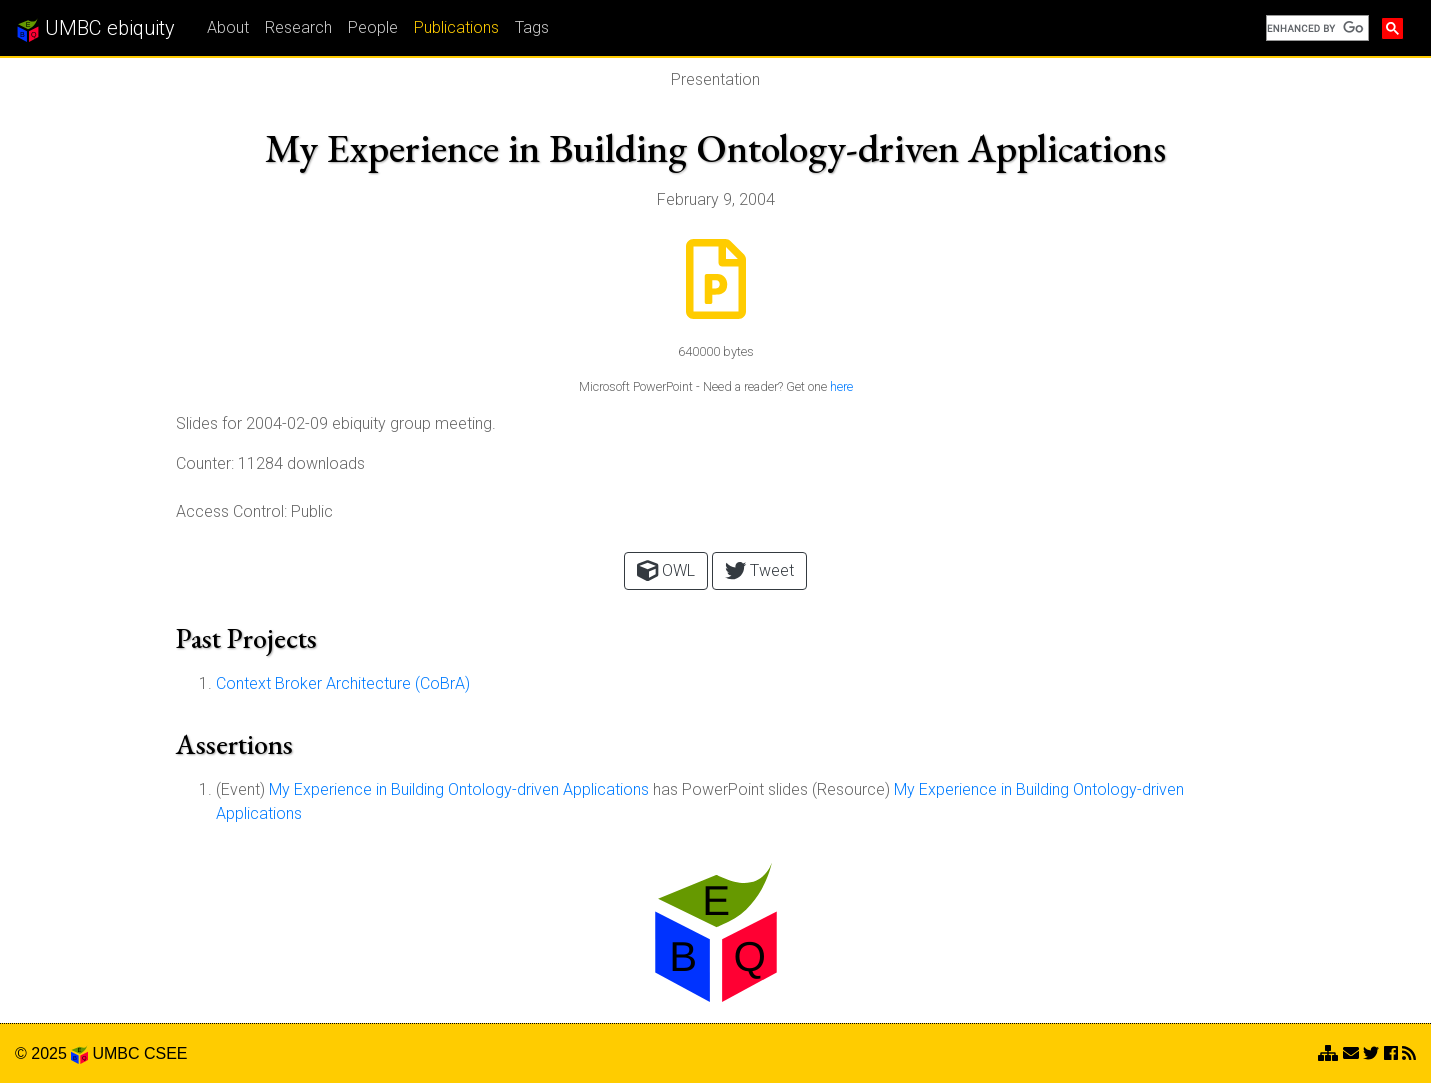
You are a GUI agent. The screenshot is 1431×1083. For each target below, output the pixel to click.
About (228, 27)
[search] (1315, 28)
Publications (456, 27)
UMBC (115, 1053)
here (841, 386)
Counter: (205, 463)
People (373, 27)
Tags (532, 27)
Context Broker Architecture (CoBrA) (343, 683)
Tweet (759, 570)
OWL (666, 570)
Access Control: (231, 511)
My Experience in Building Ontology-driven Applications (459, 789)
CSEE (166, 1053)
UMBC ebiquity (95, 29)
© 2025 (51, 1053)
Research (298, 27)
